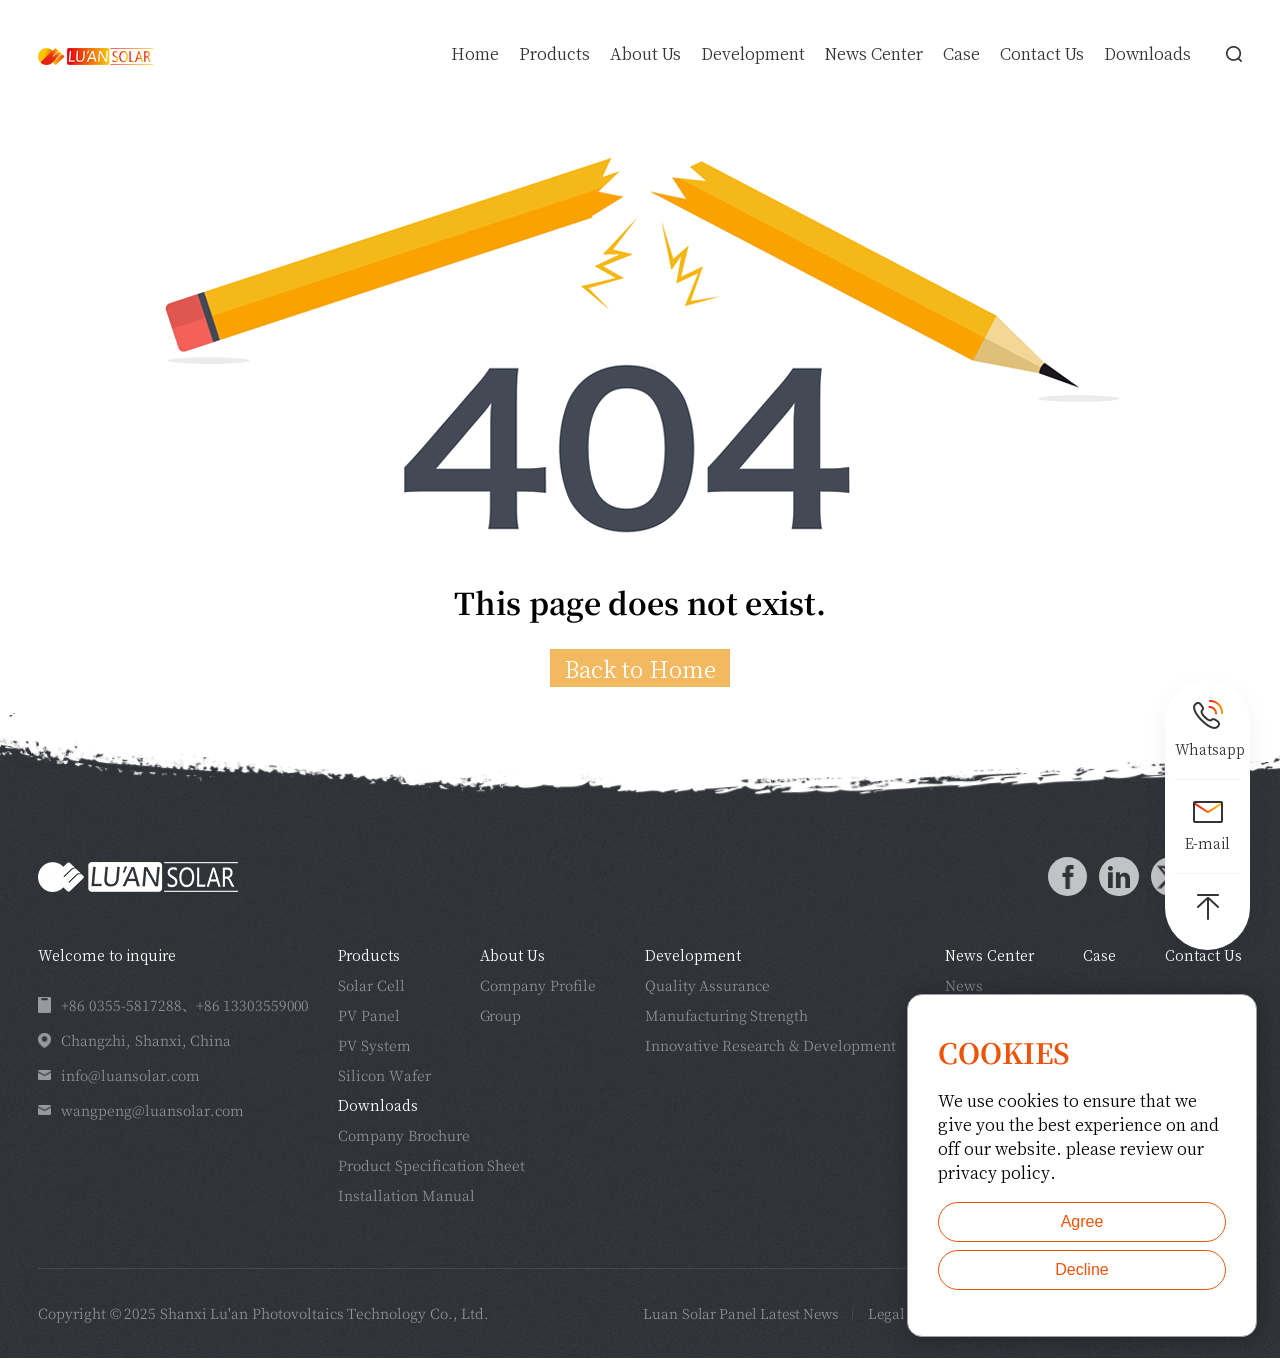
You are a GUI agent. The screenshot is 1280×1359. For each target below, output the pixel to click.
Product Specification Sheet (431, 1166)
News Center (874, 54)
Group (500, 1016)
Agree (1082, 1221)
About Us (645, 54)
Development (753, 54)
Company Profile (538, 986)
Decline (1081, 1269)
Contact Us (1042, 54)
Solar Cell (371, 986)
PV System (374, 1046)
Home (475, 54)
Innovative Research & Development (771, 1046)
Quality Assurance (708, 986)
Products (554, 54)
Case (961, 54)
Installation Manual (406, 1196)
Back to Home (640, 668)
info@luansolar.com (130, 1076)
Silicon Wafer (384, 1076)
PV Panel (369, 1016)
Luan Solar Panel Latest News (720, 1314)
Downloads (1147, 54)
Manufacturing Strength (727, 1016)
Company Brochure (404, 1136)
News (964, 986)
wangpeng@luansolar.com (152, 1111)
